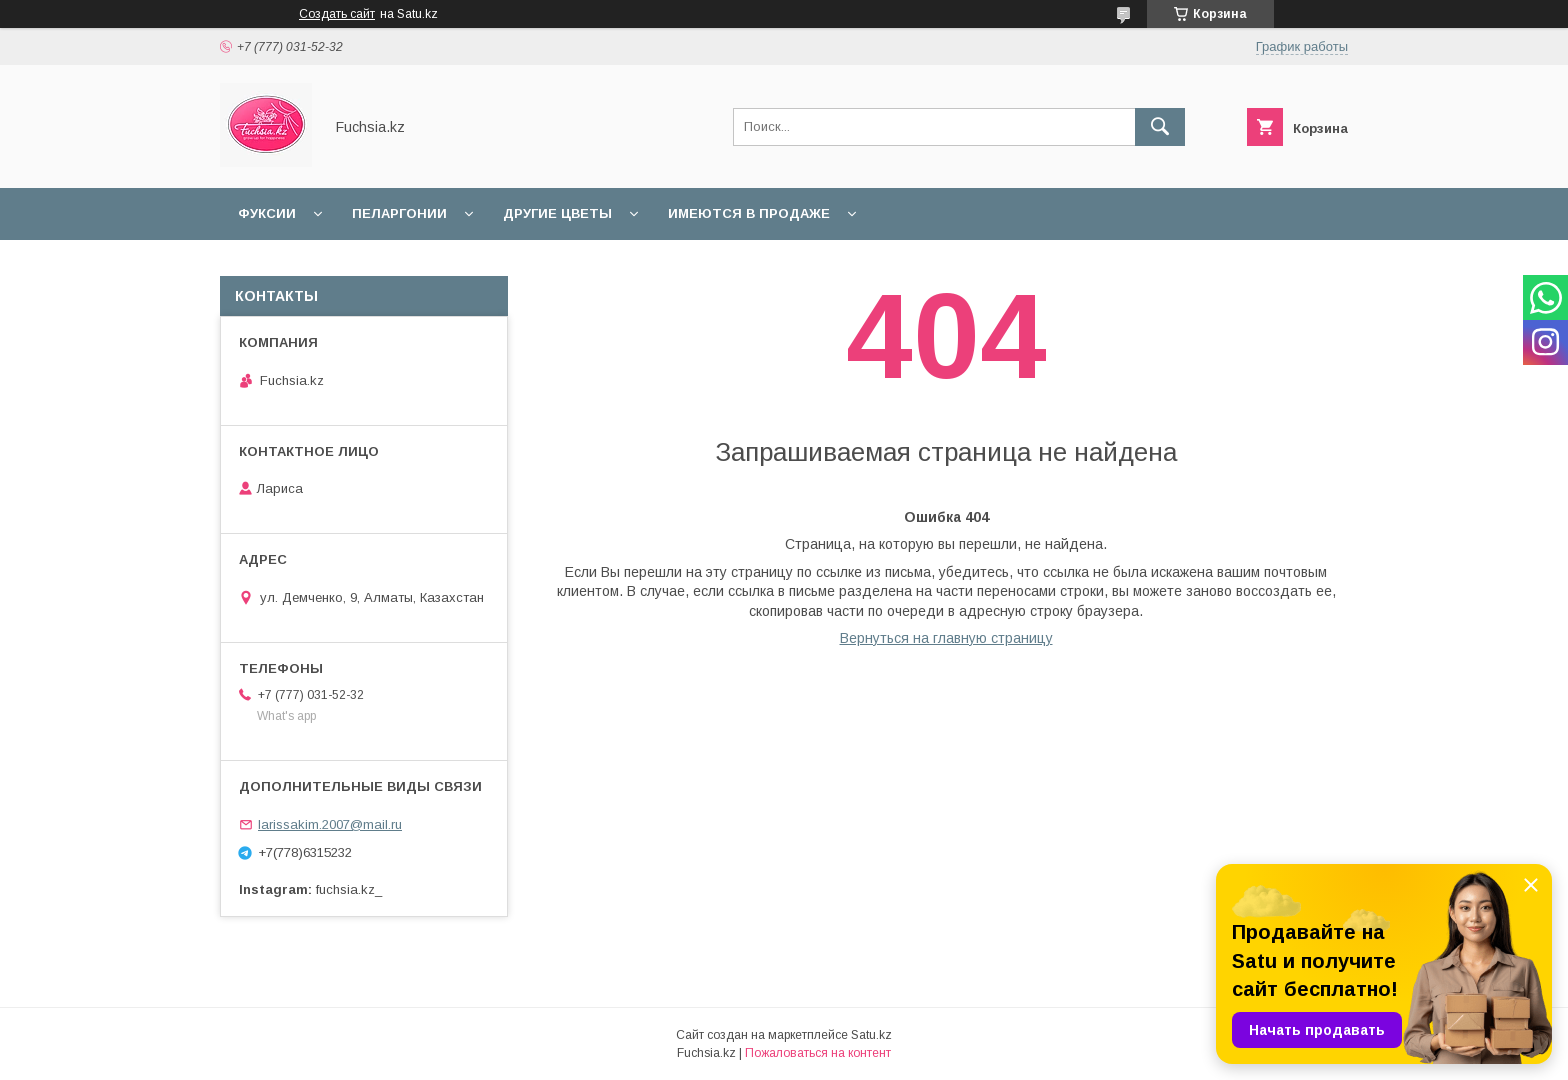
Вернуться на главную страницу (946, 638)
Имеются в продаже (749, 213)
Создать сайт (337, 14)
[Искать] (1160, 127)
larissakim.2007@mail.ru (330, 824)
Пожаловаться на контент (818, 1053)
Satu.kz (871, 1035)
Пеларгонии (399, 213)
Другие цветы (557, 213)
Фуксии (267, 213)
